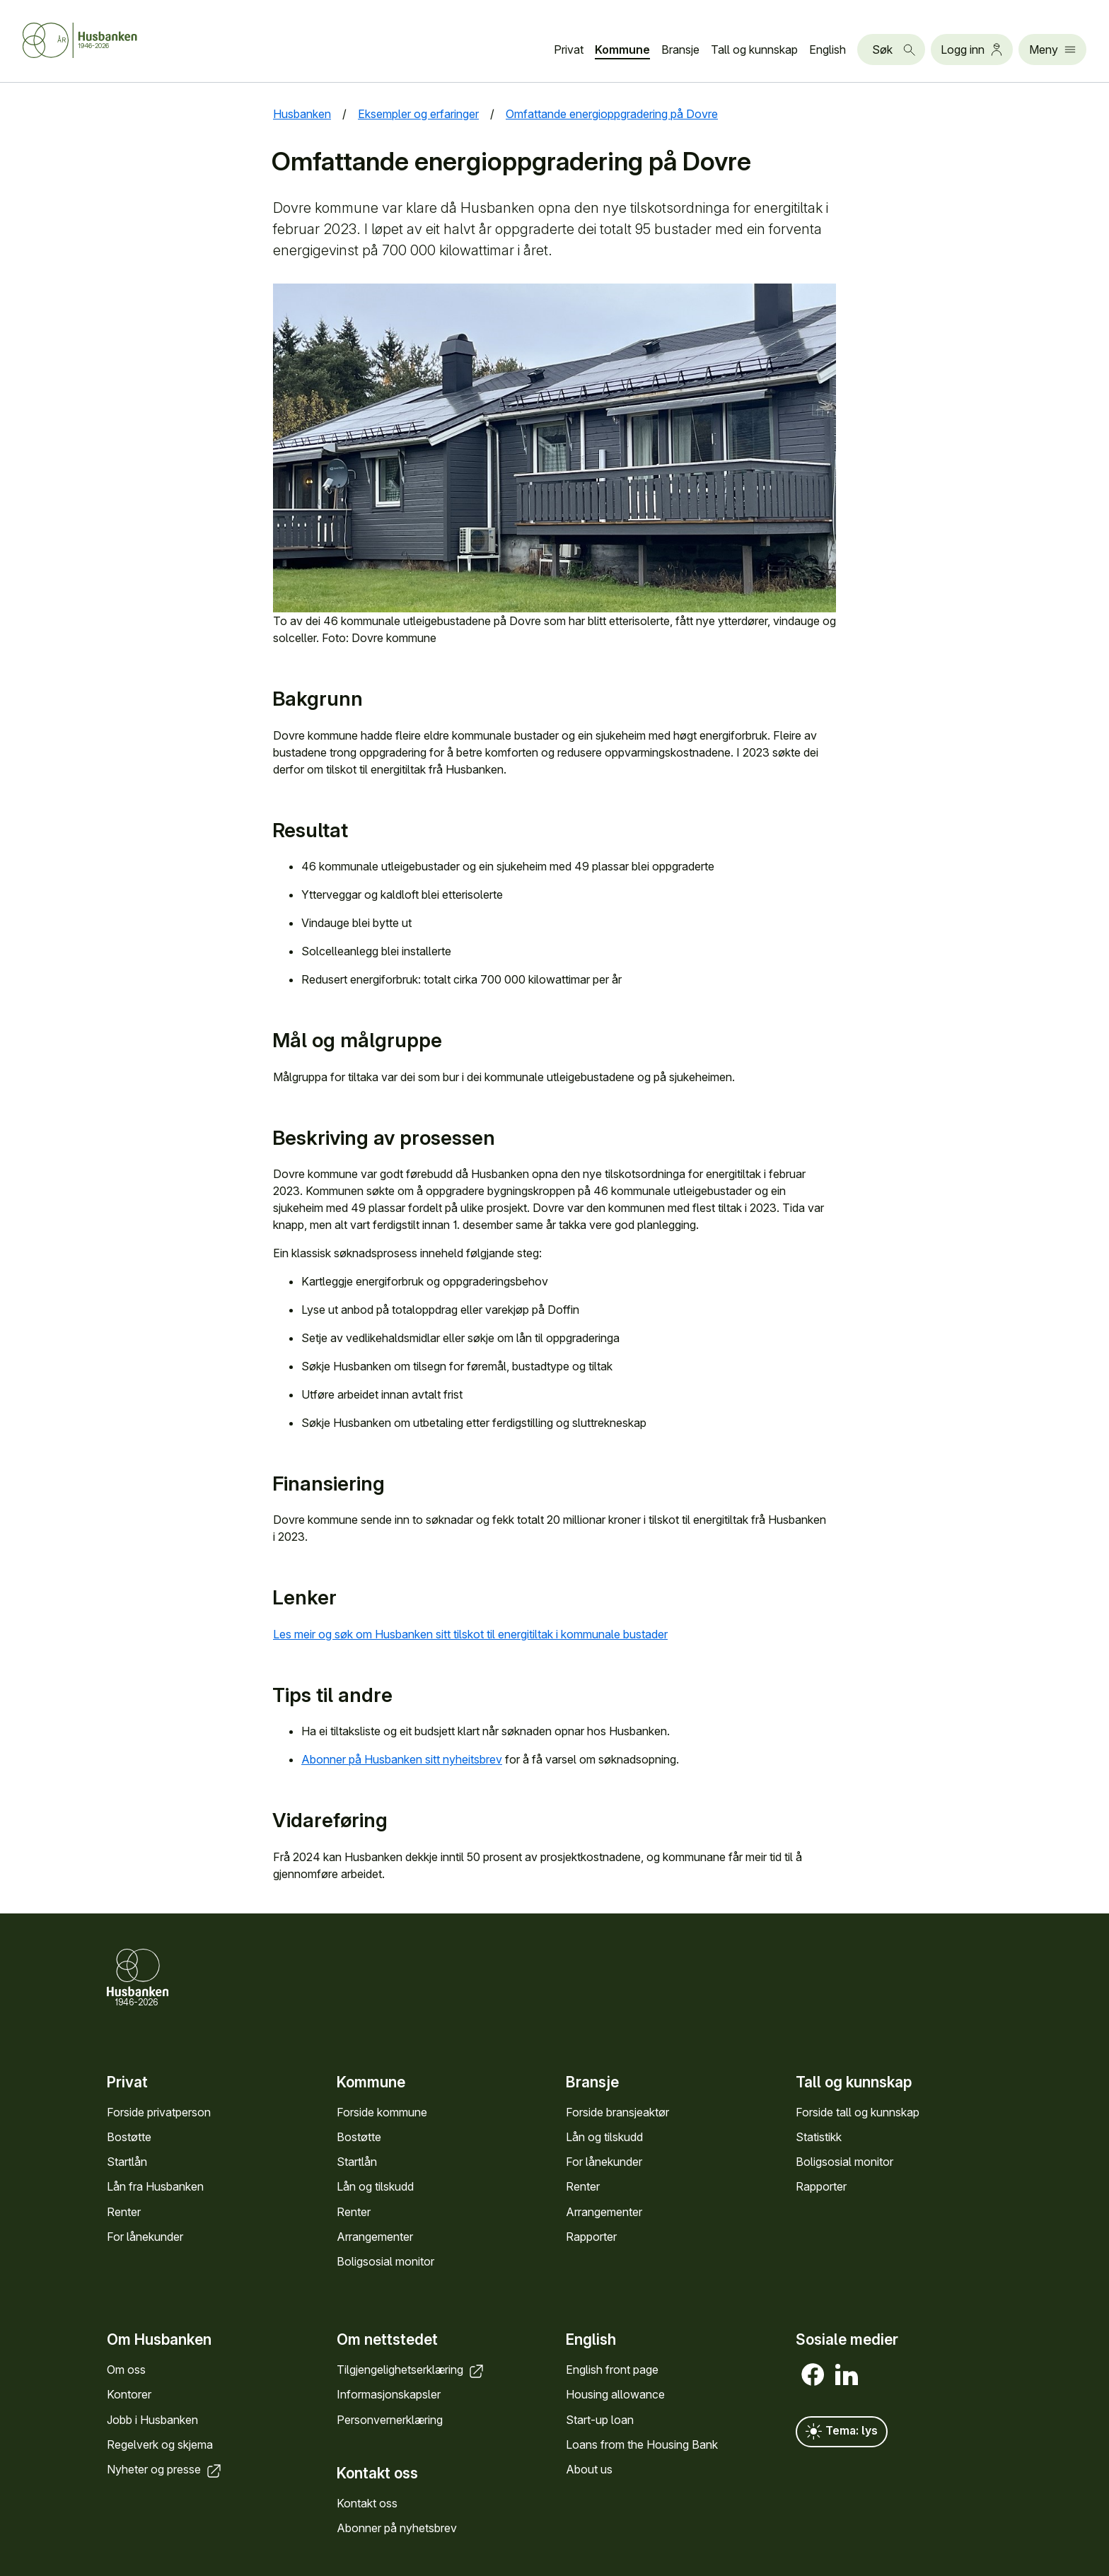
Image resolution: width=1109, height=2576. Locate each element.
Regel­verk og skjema (160, 2444)
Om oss (126, 2369)
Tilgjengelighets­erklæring (411, 2369)
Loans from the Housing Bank (642, 2444)
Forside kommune (382, 2112)
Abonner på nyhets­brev (397, 2528)
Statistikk (819, 2137)
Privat (568, 49)
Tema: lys (842, 2431)
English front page (612, 2369)
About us (589, 2469)
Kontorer (129, 2394)
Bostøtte (129, 2137)
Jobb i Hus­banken (152, 2420)
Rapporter (591, 2237)
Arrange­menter (375, 2237)
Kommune (622, 49)
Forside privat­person (159, 2112)
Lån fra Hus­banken (155, 2186)
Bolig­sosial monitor (385, 2261)
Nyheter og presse (165, 2469)
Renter (124, 2212)
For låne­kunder (145, 2237)
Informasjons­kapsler (389, 2394)
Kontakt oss (367, 2503)
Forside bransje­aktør (617, 2112)
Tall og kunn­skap (754, 49)
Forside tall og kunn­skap (857, 2112)
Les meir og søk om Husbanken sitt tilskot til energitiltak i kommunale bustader (470, 1634)
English (827, 49)
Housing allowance (615, 2394)
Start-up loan (600, 2420)
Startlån (127, 2162)
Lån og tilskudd (375, 2186)
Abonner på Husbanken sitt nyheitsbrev (401, 1759)
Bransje (680, 49)
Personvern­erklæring (390, 2420)
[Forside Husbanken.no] (80, 40)
